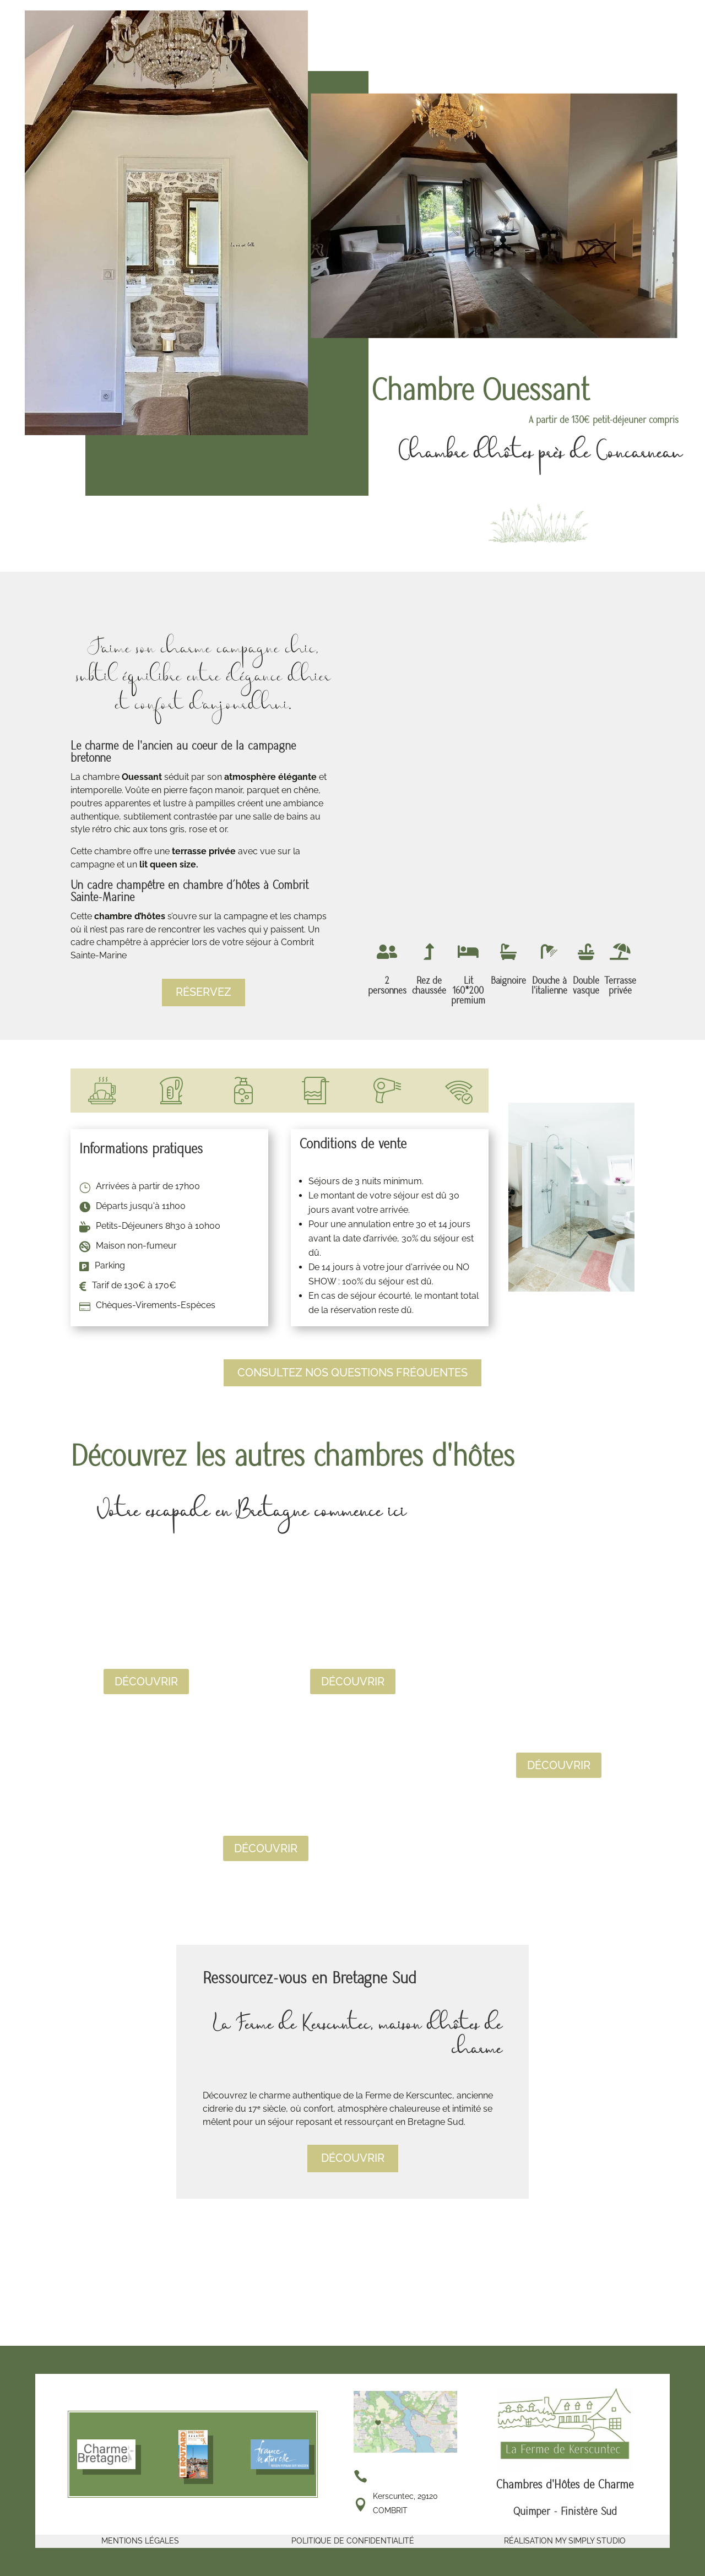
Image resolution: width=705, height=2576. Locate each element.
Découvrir (146, 1682)
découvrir (352, 2159)
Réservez (203, 992)
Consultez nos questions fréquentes (352, 1373)
